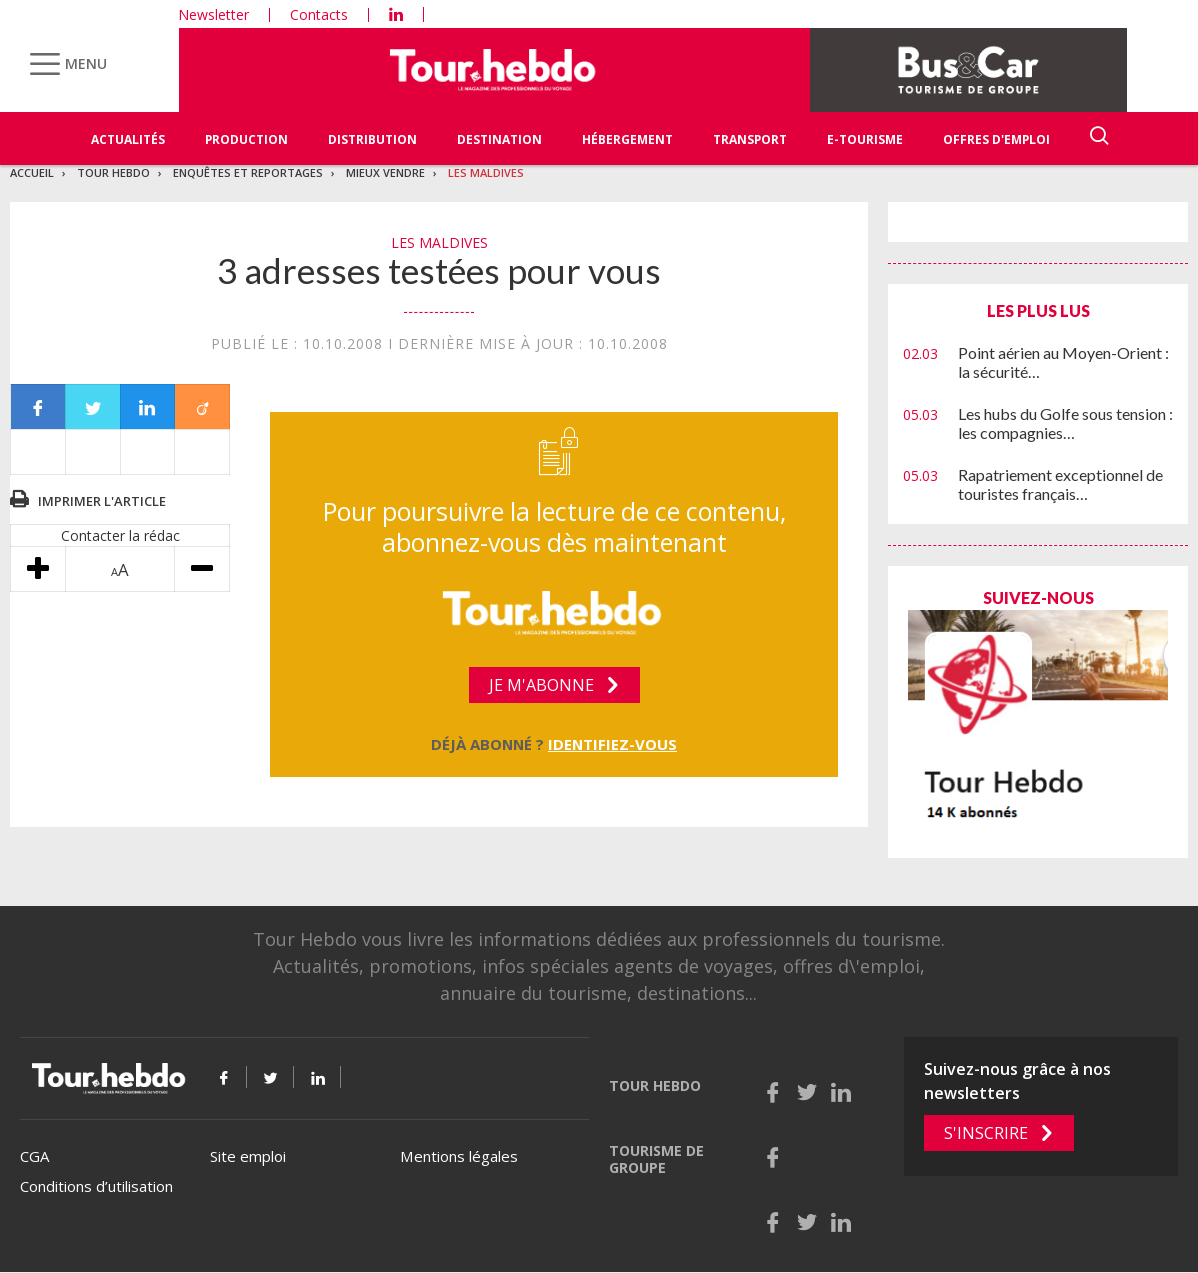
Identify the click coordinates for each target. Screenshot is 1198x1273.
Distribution (372, 139)
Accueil (32, 172)
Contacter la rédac (120, 535)
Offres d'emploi (996, 139)
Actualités (128, 139)
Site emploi (248, 1156)
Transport (750, 139)
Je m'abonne (541, 685)
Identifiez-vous (612, 744)
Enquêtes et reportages (248, 172)
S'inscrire (986, 1133)
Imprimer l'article (102, 501)
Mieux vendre (385, 172)
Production (246, 139)
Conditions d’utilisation (96, 1186)
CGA (34, 1156)
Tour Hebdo (113, 172)
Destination (499, 139)
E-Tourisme (865, 139)
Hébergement (627, 139)
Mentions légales (459, 1156)
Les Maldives (486, 172)
